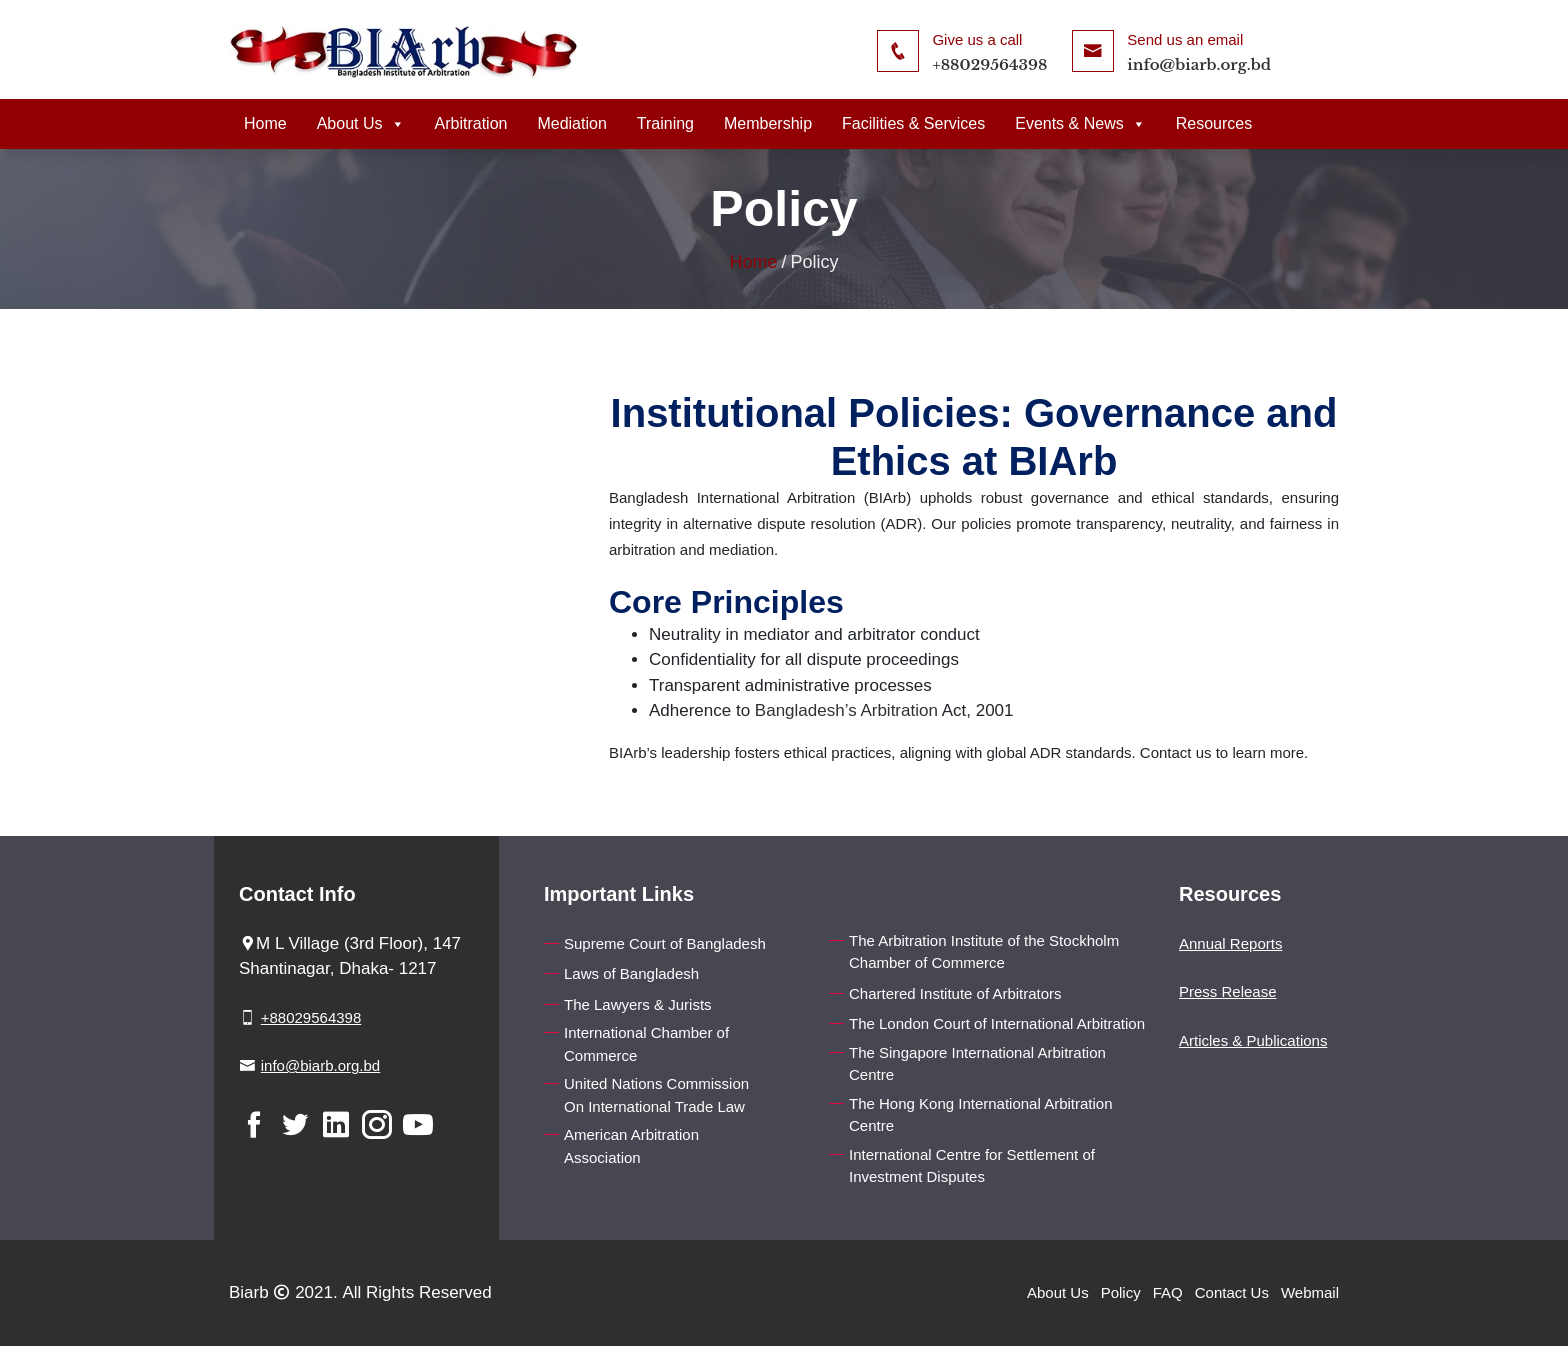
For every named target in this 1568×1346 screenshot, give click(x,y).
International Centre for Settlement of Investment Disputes (972, 1166)
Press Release (1228, 991)
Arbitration (471, 123)
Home (265, 123)
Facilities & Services (913, 123)
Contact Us (1232, 1292)
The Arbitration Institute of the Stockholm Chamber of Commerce (984, 952)
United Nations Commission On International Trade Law (656, 1095)
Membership (768, 123)
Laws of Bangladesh (631, 973)
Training (665, 123)
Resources (1214, 123)
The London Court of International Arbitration (997, 1023)
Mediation (571, 123)
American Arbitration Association (631, 1146)
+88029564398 (989, 64)
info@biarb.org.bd (1199, 64)
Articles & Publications (1253, 1040)
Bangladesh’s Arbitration (846, 710)
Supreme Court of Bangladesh (665, 943)
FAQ (1168, 1292)
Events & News (1080, 123)
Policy (1121, 1292)
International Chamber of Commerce (646, 1044)
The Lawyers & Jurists (638, 1004)
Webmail (1310, 1292)
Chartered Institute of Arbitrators (955, 993)
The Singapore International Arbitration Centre (977, 1064)
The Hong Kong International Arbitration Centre (981, 1115)
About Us (361, 123)
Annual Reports (1230, 943)
